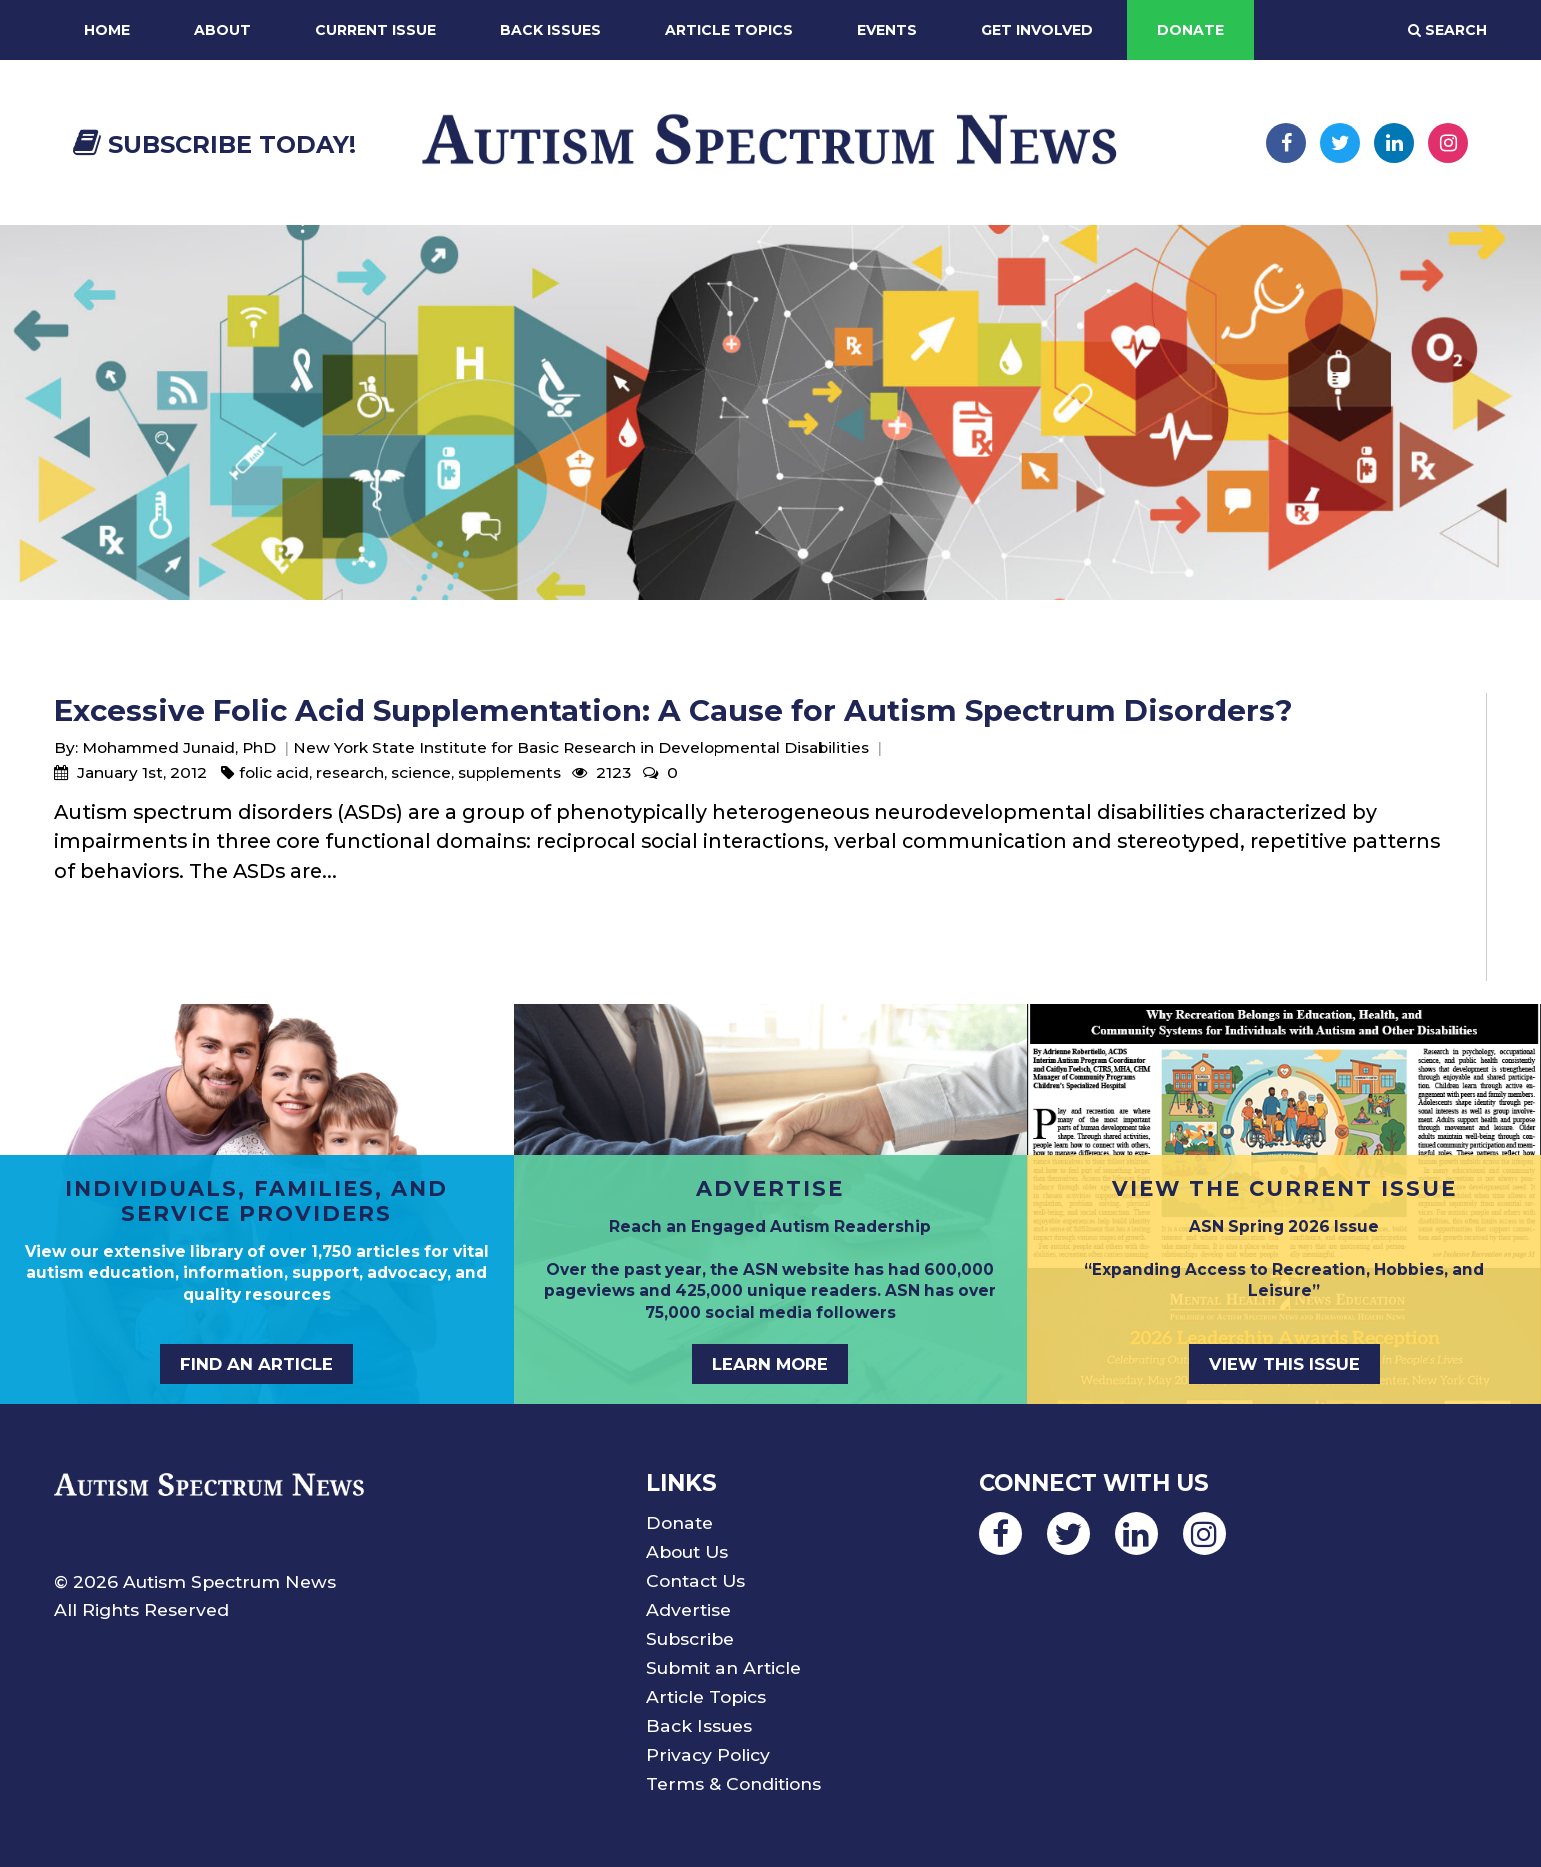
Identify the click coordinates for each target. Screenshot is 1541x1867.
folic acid (274, 772)
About (222, 30)
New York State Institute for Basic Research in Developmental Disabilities (581, 747)
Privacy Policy (708, 1754)
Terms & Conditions (733, 1783)
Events (887, 30)
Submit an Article (723, 1667)
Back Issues (550, 30)
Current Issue (375, 30)
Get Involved (1037, 30)
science (421, 772)
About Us (687, 1551)
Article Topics (729, 30)
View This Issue (1284, 1364)
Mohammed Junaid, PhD (179, 747)
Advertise (688, 1609)
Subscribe (690, 1638)
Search (1447, 30)
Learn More (770, 1364)
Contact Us (695, 1580)
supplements (509, 772)
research (350, 772)
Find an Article (256, 1364)
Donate (1190, 30)
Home (107, 30)
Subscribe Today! (214, 144)
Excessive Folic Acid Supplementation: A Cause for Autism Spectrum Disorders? (673, 710)
